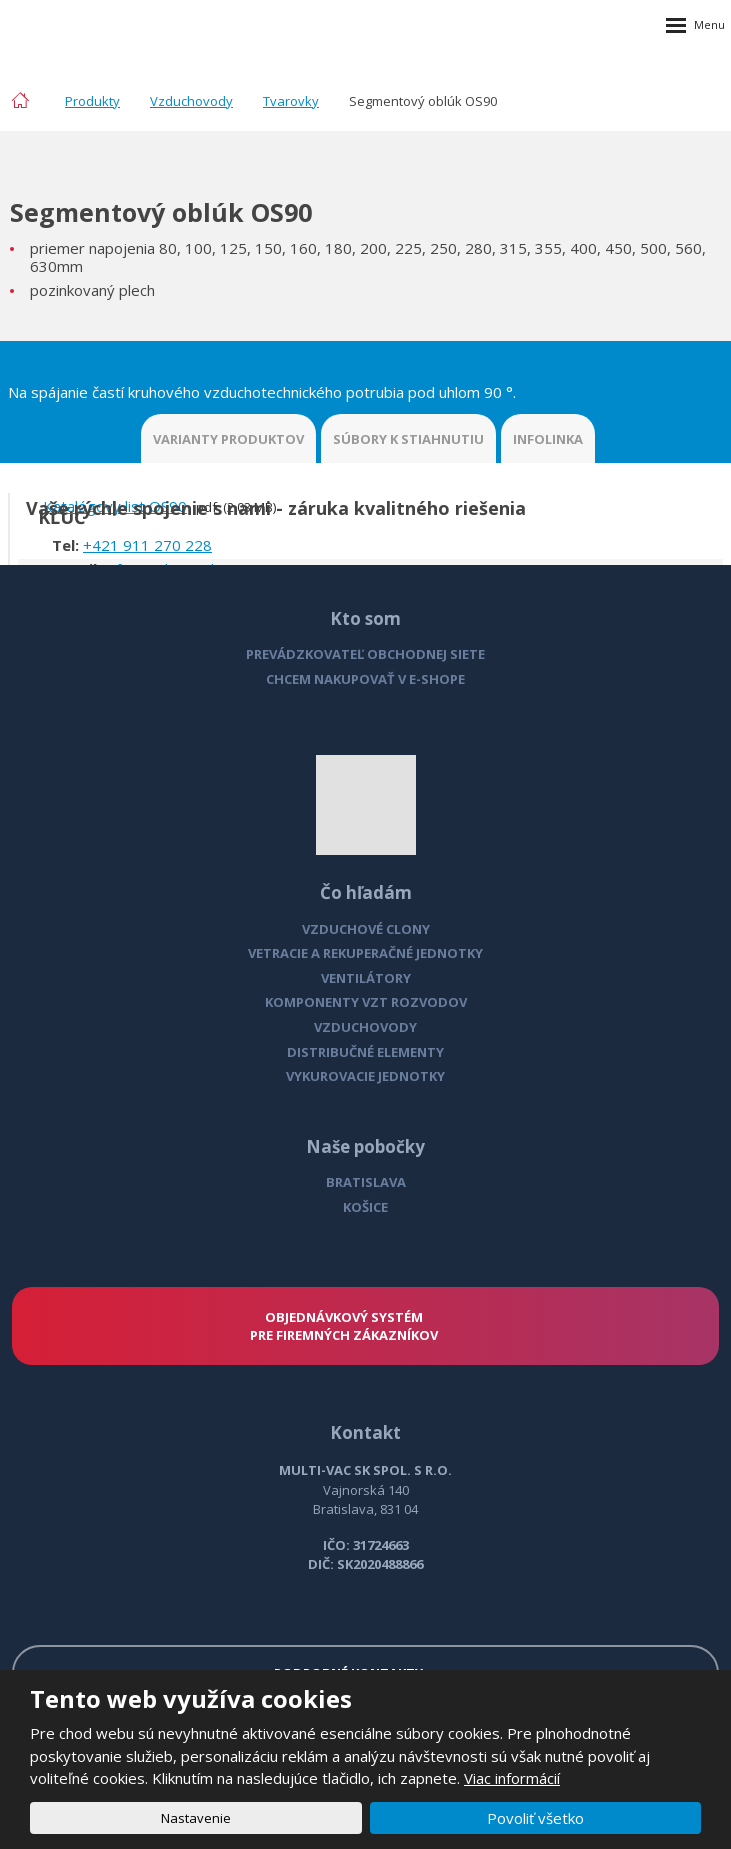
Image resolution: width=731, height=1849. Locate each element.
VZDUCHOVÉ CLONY (366, 929)
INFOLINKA (548, 439)
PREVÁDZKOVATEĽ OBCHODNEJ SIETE (365, 654)
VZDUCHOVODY (365, 1027)
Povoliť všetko (535, 1818)
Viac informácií (512, 1778)
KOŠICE (365, 1207)
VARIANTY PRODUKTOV (228, 439)
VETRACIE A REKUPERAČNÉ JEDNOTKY (365, 953)
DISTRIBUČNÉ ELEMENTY (365, 1052)
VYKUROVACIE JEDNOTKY (365, 1076)
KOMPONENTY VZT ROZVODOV (366, 1002)
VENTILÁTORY (366, 978)
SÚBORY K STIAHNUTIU (408, 439)
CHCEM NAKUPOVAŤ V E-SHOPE (365, 679)
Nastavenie (196, 1818)
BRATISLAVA (366, 1182)
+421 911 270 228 (147, 545)
